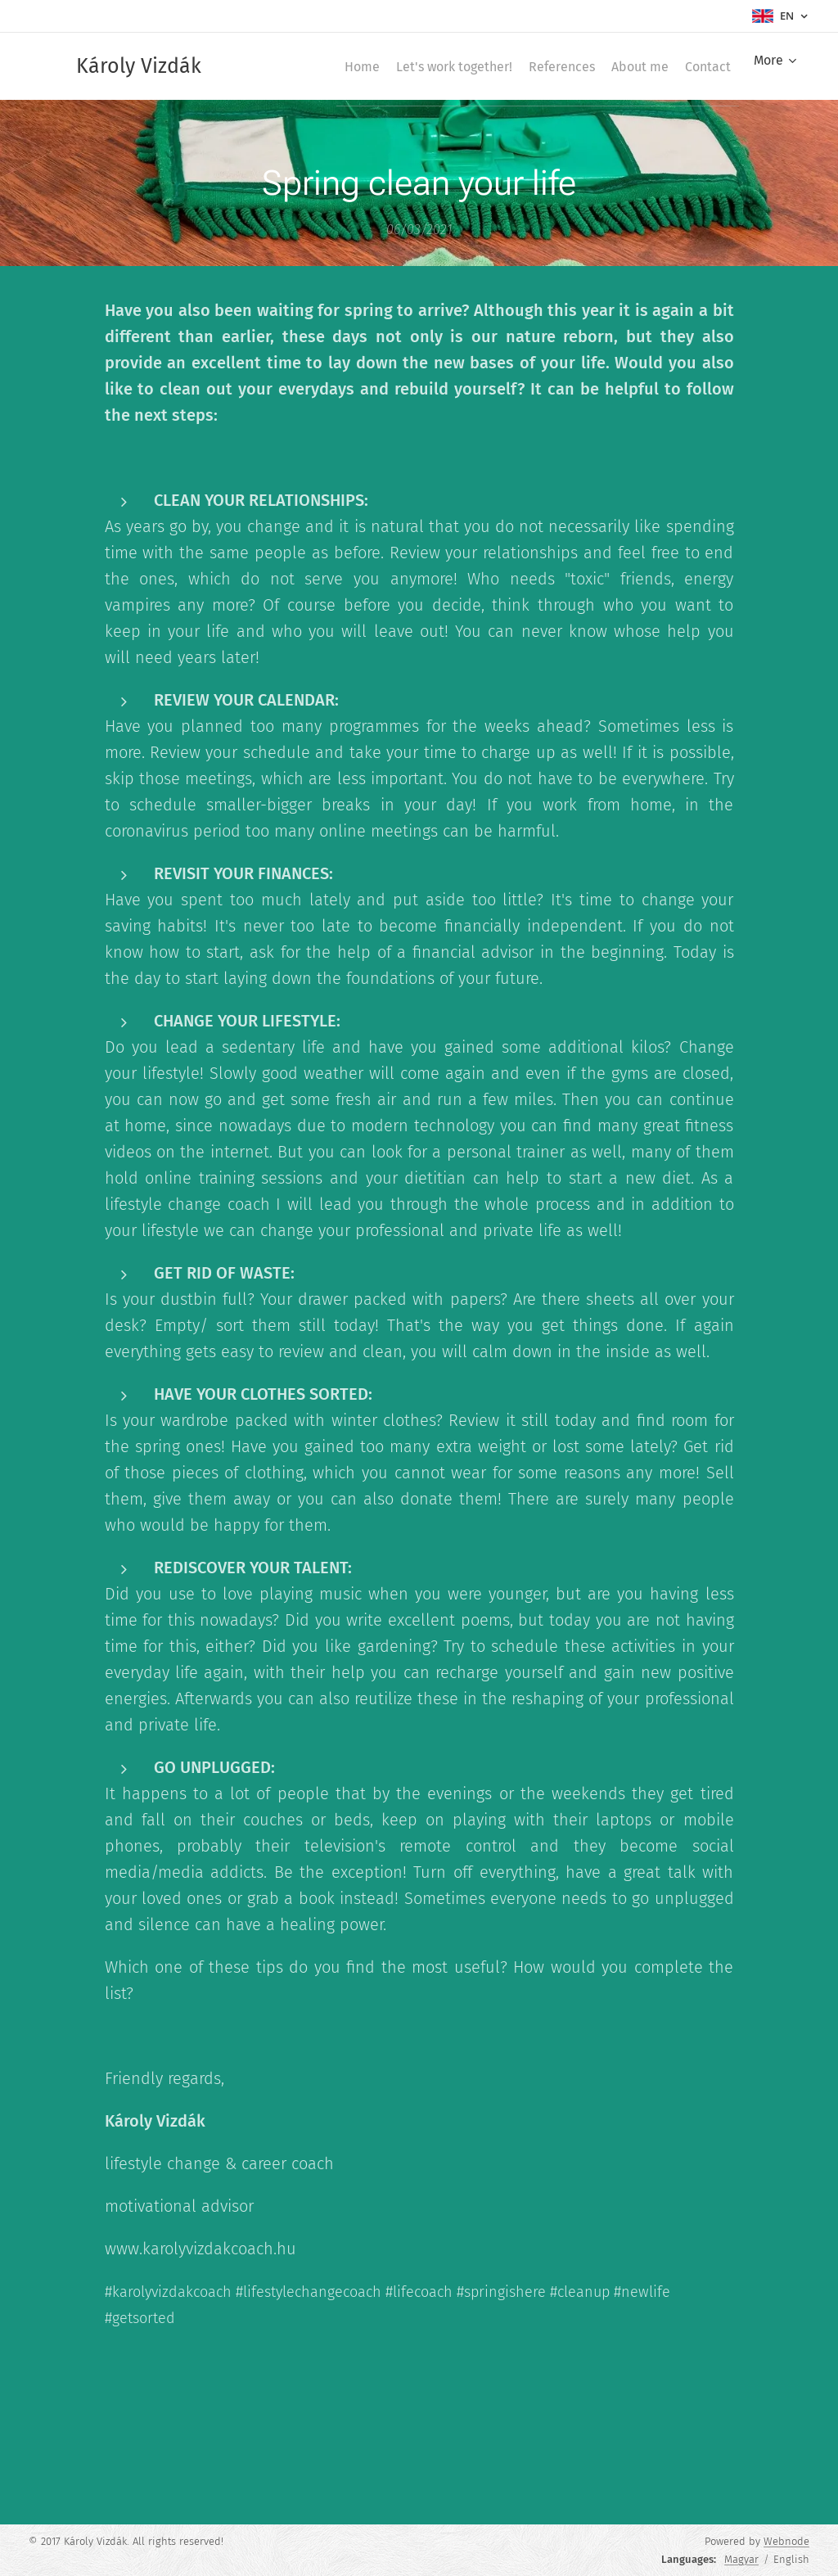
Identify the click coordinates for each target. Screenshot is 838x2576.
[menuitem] (303, 66)
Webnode (786, 2541)
